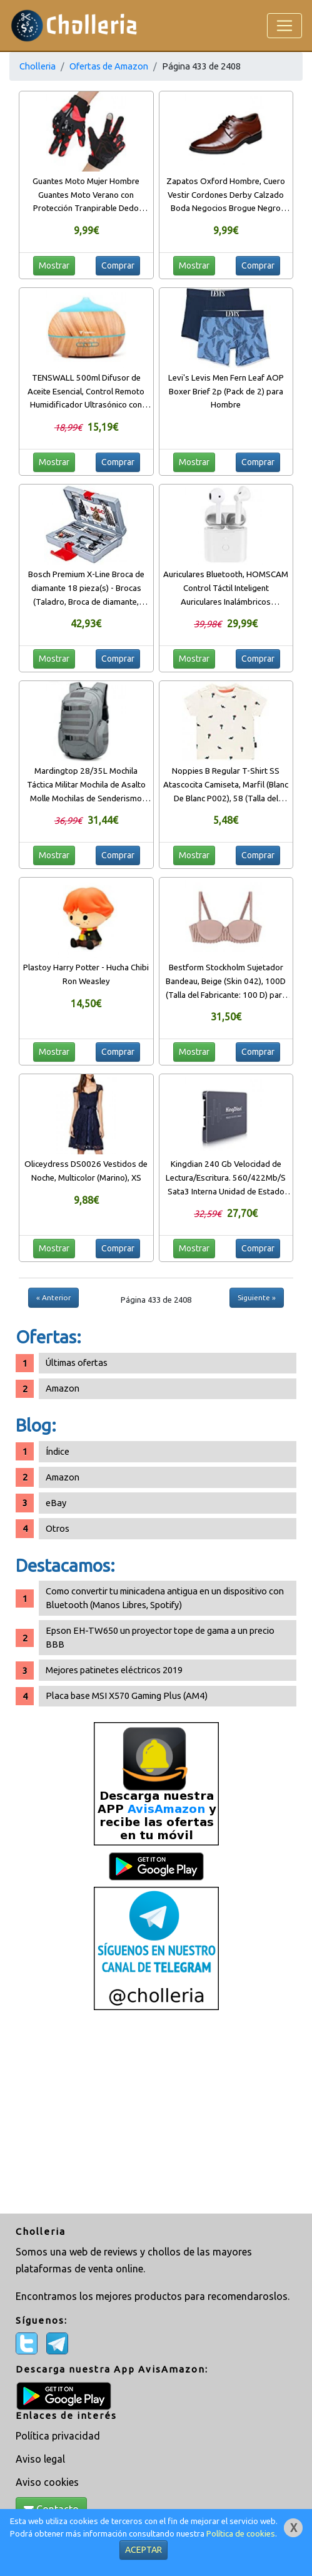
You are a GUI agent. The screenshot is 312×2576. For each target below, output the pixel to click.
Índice (57, 1451)
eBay (56, 1502)
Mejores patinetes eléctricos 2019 (114, 1670)
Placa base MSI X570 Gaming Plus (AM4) (127, 1695)
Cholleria (37, 66)
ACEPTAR (143, 2550)
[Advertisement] (156, 2113)
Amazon (62, 1388)
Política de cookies (240, 2533)
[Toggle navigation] (284, 25)
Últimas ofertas (77, 1362)
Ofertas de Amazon (108, 66)
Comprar (117, 265)
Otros (57, 1528)
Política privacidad (58, 2435)
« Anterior (53, 1297)
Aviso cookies (47, 2482)
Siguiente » (257, 1297)
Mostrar (54, 265)
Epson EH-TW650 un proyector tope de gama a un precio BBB (160, 1637)
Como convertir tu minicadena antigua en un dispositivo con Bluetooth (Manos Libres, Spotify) (165, 1598)
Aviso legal (40, 2459)
